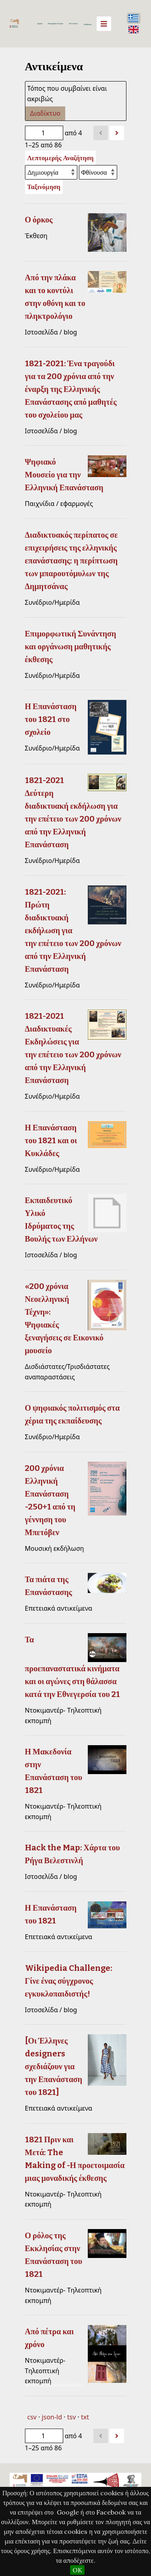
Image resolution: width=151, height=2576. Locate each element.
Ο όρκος (39, 219)
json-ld (52, 2417)
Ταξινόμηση (43, 187)
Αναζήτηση (87, 24)
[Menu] (104, 23)
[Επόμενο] (117, 133)
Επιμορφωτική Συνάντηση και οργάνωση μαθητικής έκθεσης (70, 646)
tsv (71, 2417)
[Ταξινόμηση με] (51, 172)
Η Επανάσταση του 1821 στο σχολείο (51, 719)
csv (32, 2417)
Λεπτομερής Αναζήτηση (60, 158)
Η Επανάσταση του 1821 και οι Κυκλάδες (51, 1140)
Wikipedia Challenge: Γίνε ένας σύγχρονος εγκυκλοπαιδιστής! (68, 1981)
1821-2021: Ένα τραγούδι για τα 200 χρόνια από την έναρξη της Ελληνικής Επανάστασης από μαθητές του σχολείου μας (71, 389)
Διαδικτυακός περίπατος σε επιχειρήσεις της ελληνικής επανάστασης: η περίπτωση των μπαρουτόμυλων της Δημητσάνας (71, 560)
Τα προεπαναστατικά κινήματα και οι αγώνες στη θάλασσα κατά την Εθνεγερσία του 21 (72, 1667)
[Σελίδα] (44, 133)
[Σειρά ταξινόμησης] (98, 172)
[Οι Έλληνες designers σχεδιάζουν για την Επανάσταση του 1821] (54, 2066)
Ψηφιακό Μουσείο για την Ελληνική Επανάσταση (64, 474)
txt (85, 2417)
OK (77, 2570)
